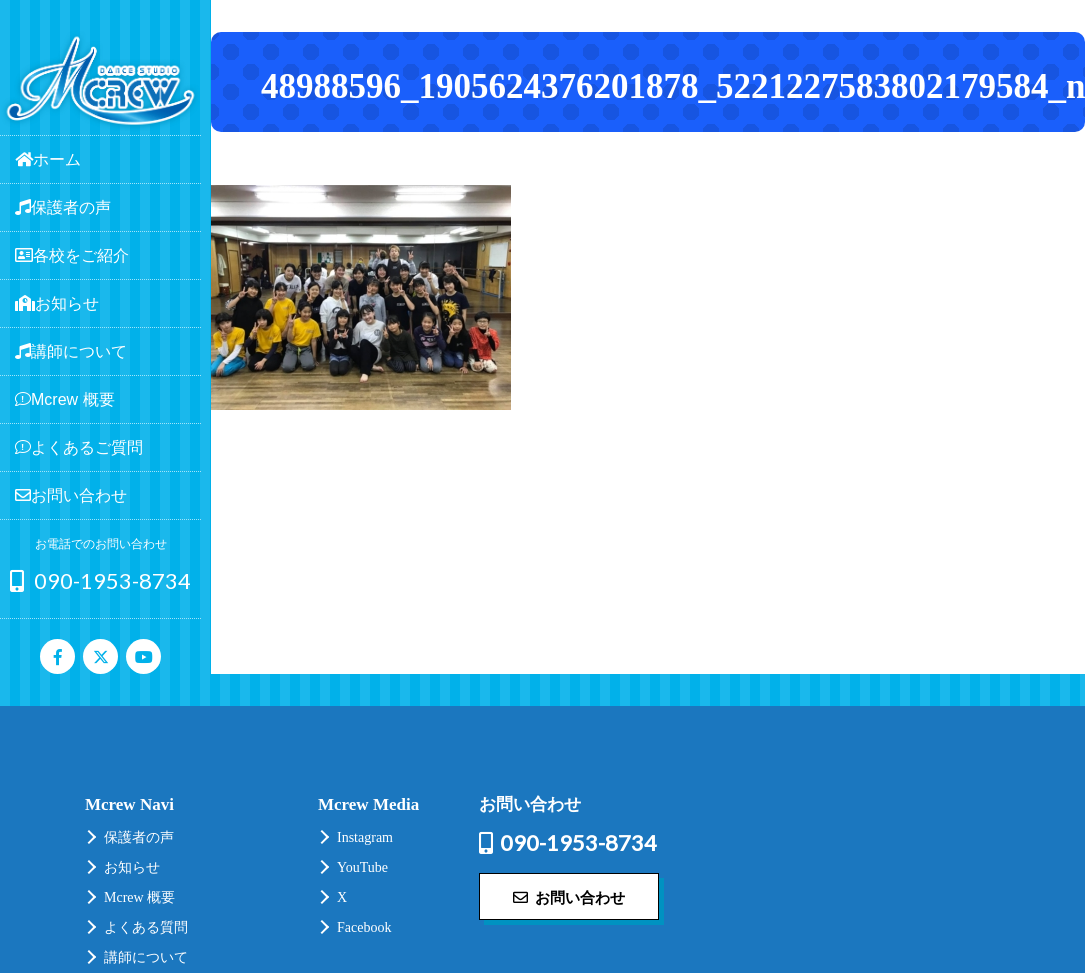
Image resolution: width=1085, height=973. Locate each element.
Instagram (365, 837)
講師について (146, 957)
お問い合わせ (569, 897)
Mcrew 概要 (139, 897)
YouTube (362, 867)
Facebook (364, 927)
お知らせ (132, 867)
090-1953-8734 (100, 580)
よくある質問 (146, 927)
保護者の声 (139, 837)
